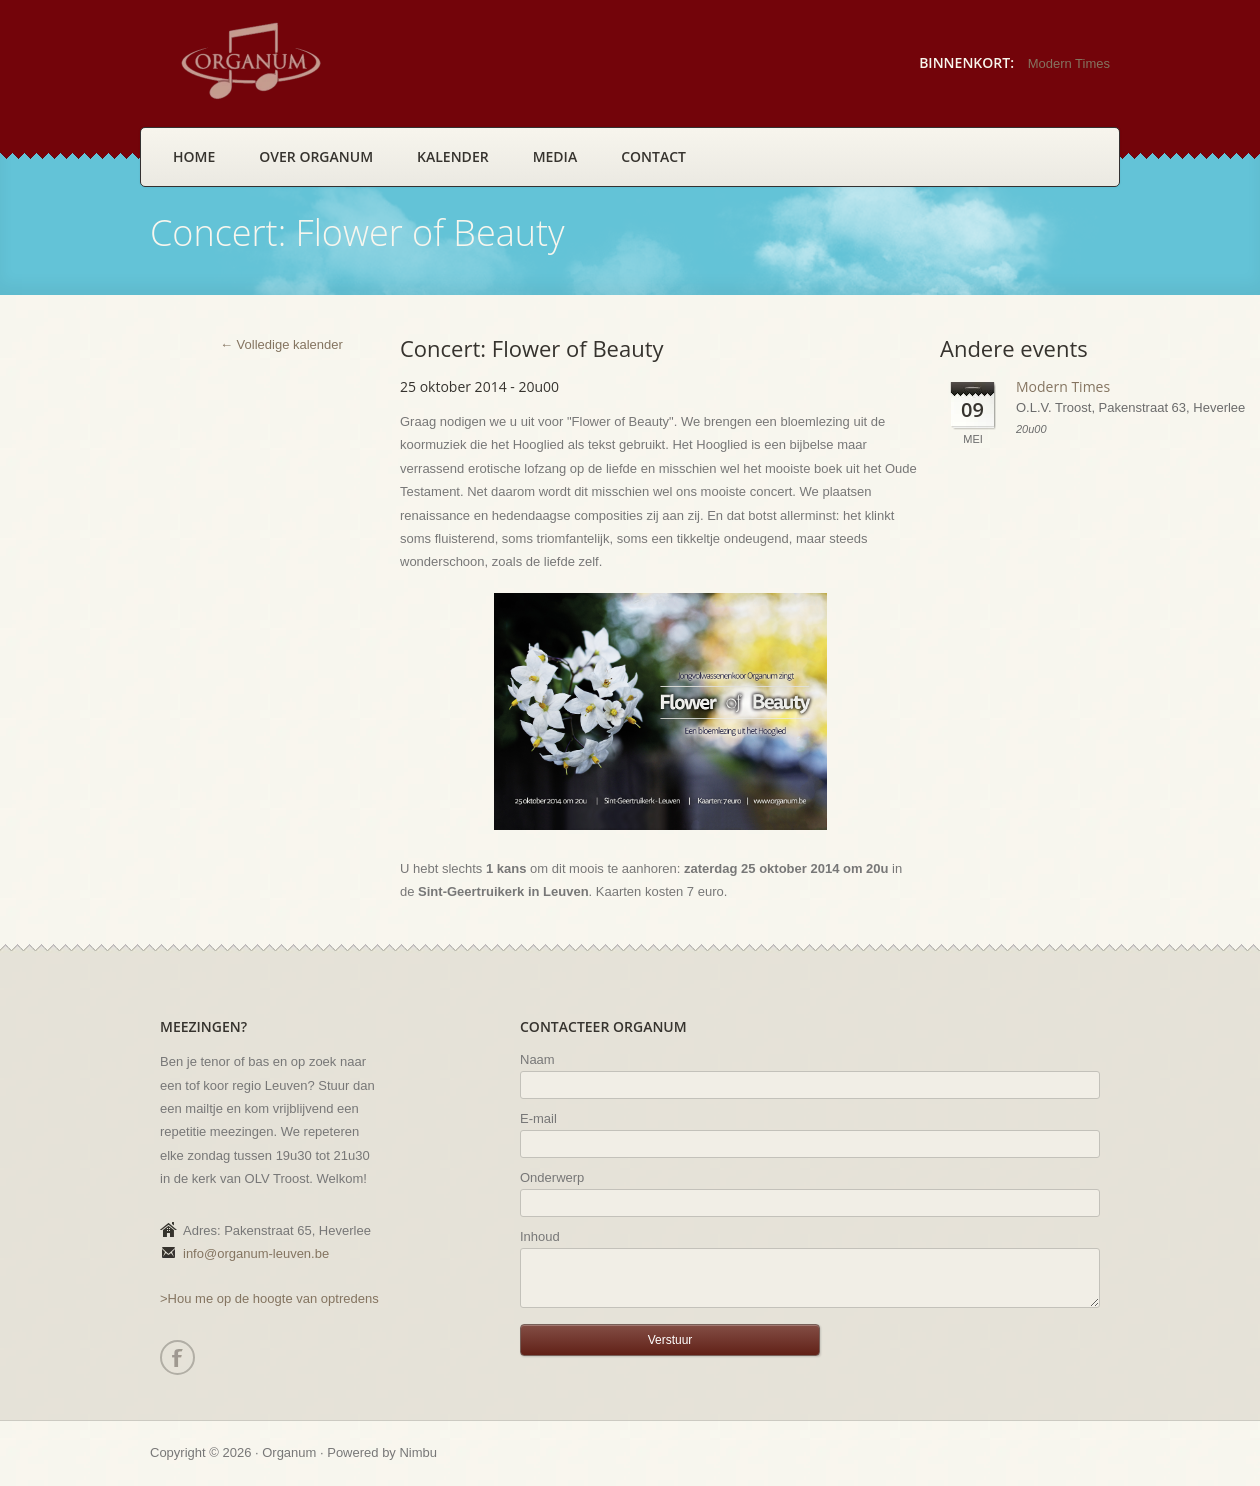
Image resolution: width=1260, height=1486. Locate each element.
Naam (537, 1059)
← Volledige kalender (281, 344)
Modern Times (1069, 63)
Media (555, 156)
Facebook (176, 1357)
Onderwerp (552, 1177)
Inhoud (540, 1236)
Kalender (453, 156)
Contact (653, 156)
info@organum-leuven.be (256, 1253)
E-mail (538, 1118)
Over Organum (316, 156)
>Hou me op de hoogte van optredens (269, 1298)
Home (194, 156)
